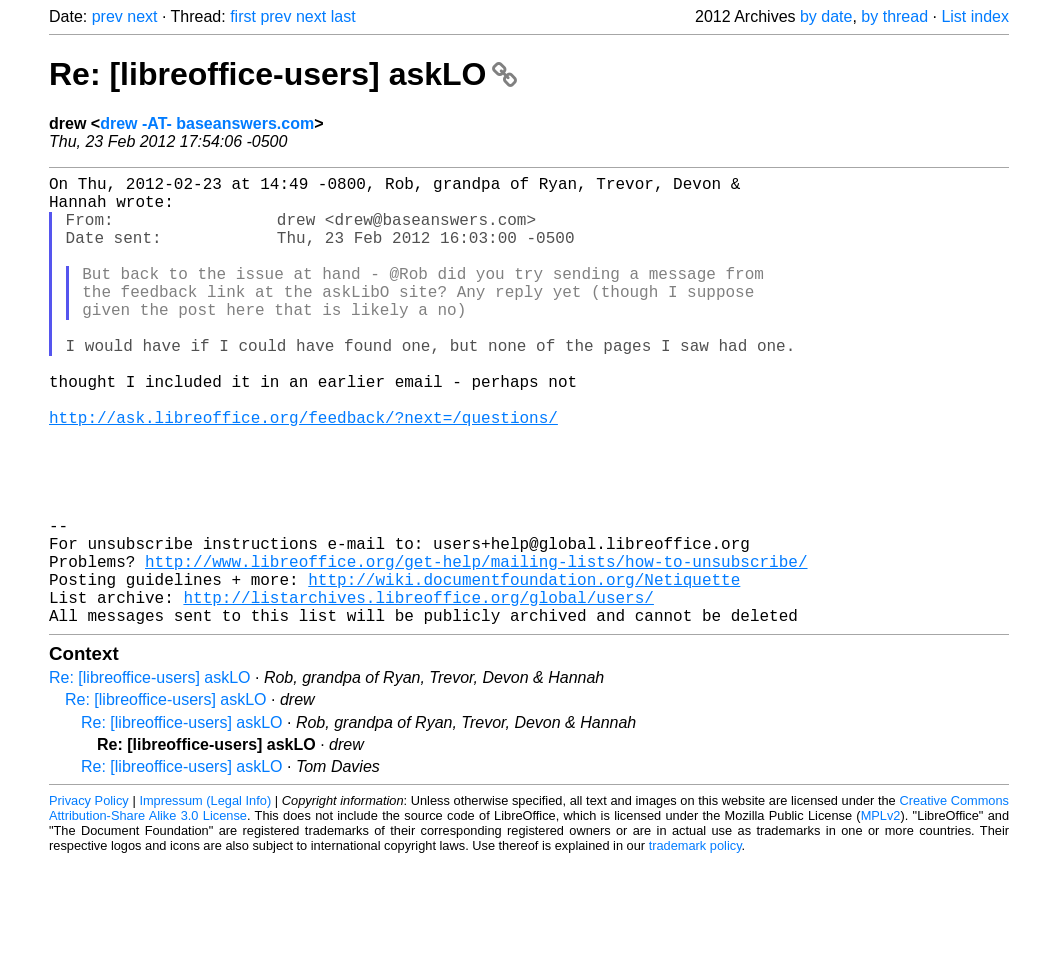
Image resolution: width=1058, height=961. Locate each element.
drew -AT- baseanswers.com (207, 123)
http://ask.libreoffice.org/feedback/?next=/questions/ (303, 473)
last (343, 16)
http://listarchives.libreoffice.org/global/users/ (418, 693)
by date (826, 16)
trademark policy (695, 945)
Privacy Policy (89, 900)
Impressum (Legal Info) (205, 900)
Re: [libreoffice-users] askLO (283, 74)
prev (107, 16)
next (142, 16)
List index (975, 16)
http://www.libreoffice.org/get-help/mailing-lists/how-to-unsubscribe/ (476, 649)
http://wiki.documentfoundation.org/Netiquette (524, 671)
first (243, 16)
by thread (894, 16)
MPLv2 (881, 915)
